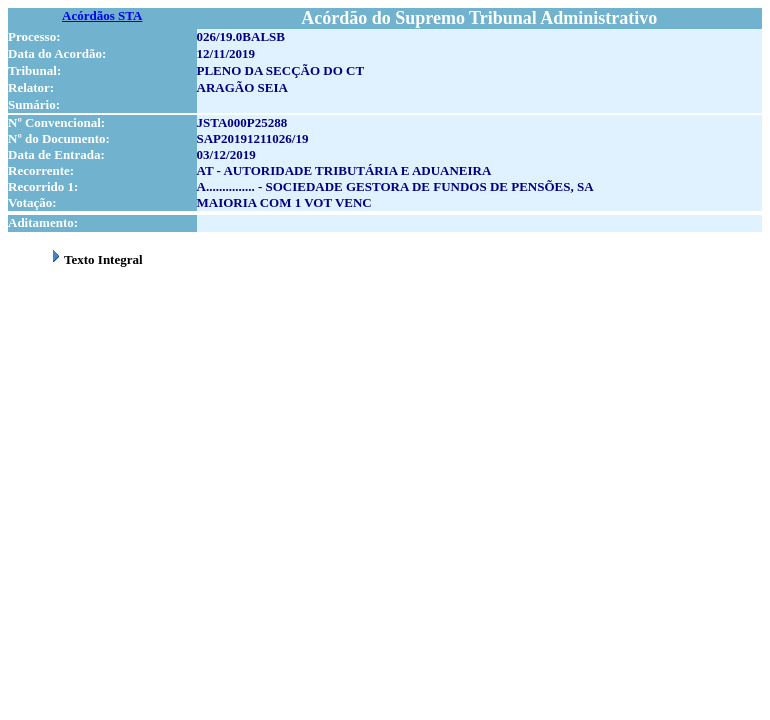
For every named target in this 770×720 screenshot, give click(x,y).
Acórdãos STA (102, 15)
